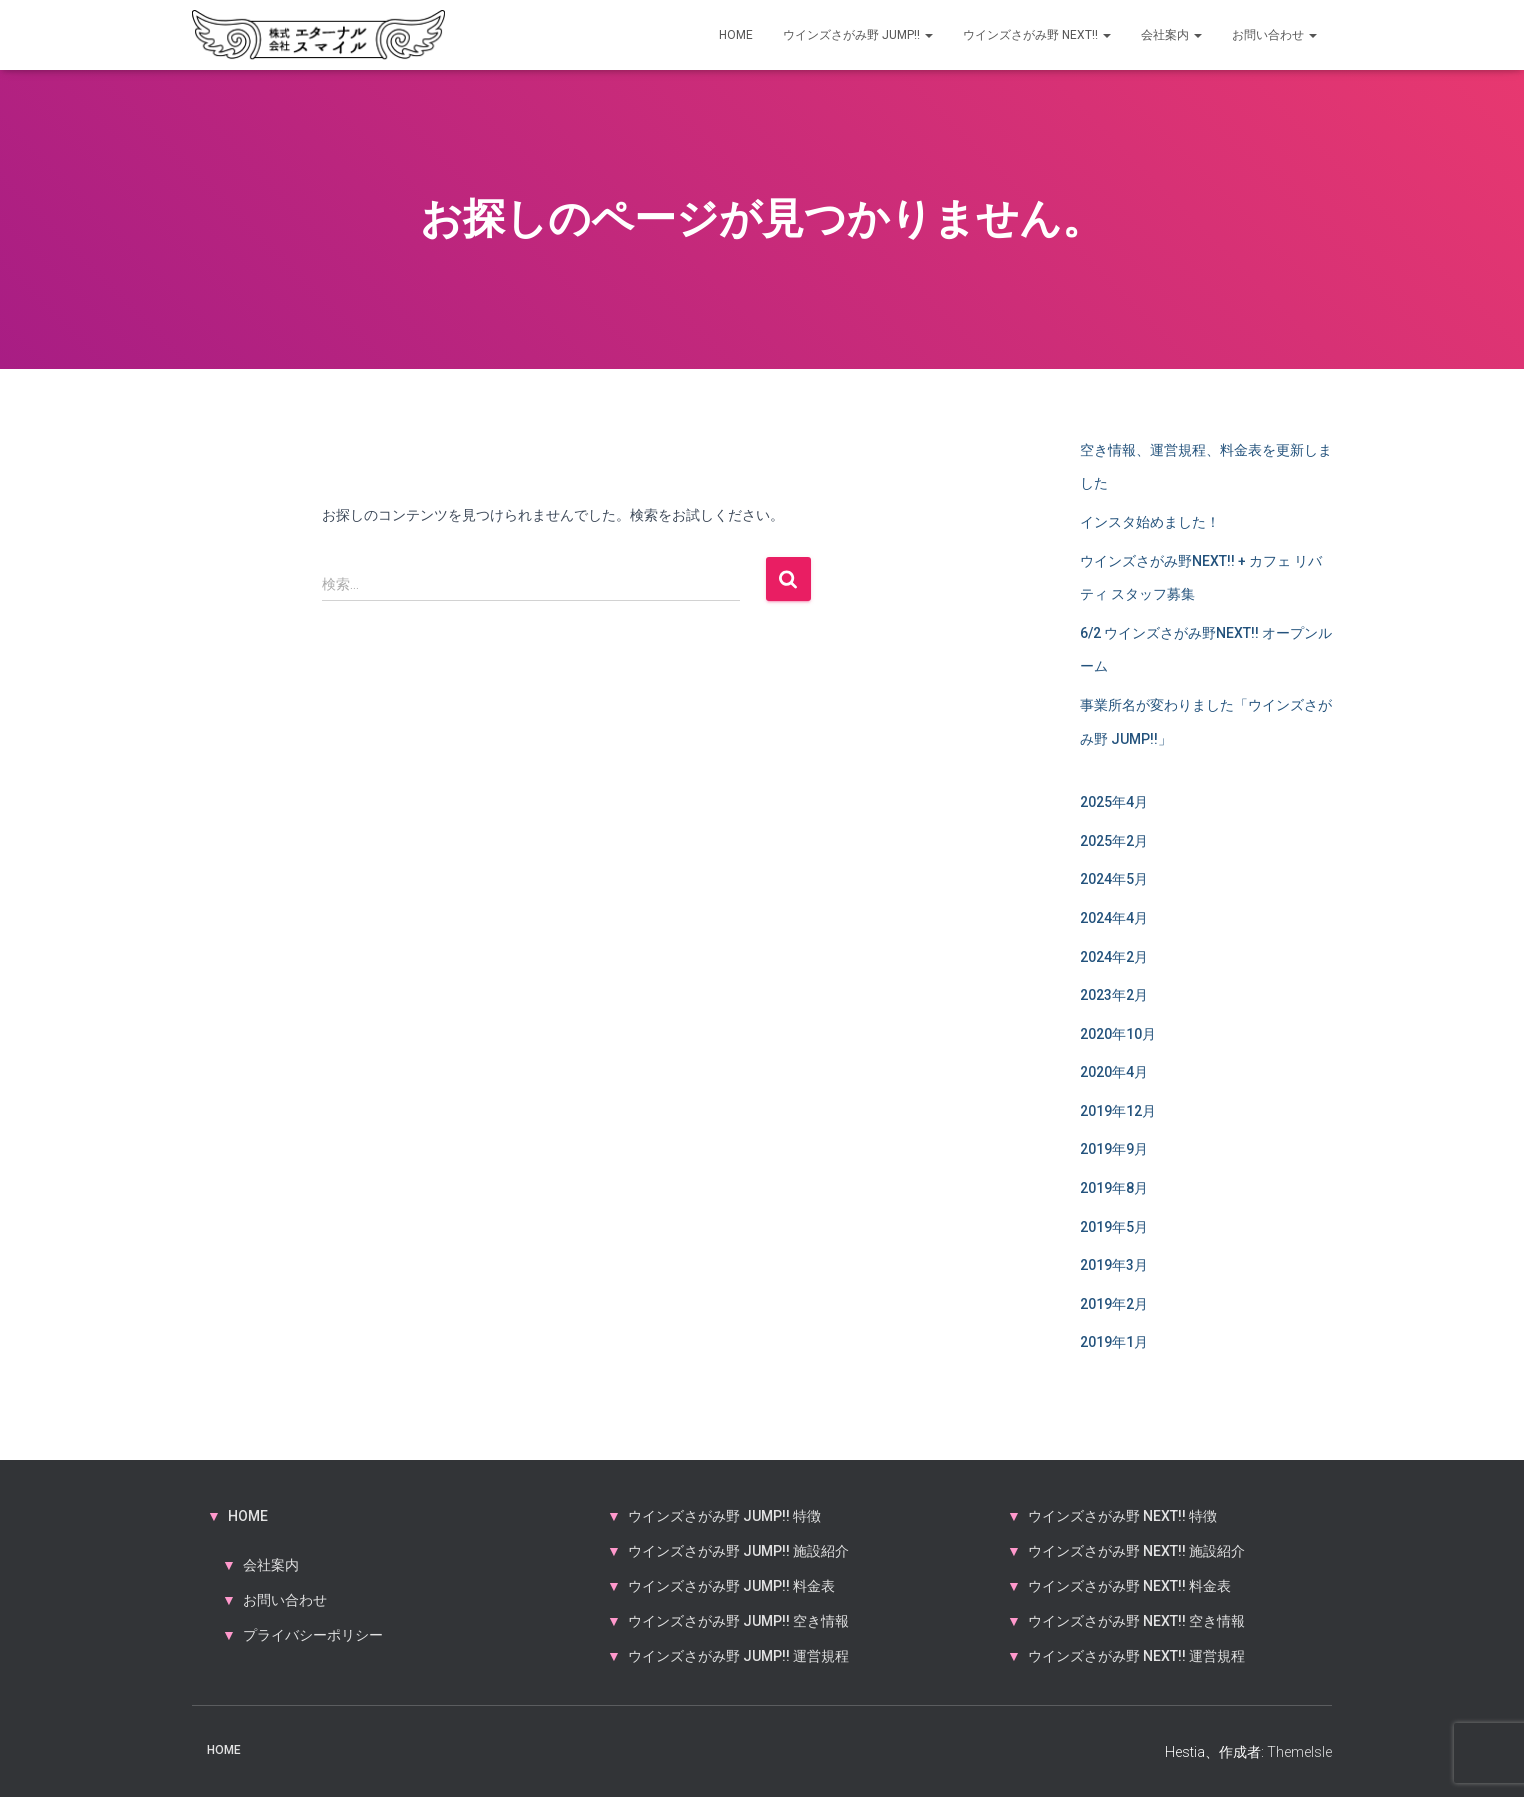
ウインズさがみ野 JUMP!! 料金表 (731, 1586)
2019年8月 (1114, 1188)
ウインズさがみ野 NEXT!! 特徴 (1122, 1516)
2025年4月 (1114, 802)
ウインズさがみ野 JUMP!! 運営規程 (738, 1656)
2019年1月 (1114, 1342)
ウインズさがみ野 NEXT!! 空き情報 (1136, 1621)
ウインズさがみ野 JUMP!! (858, 35)
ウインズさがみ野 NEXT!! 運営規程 (1136, 1656)
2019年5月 (1114, 1227)
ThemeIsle (1299, 1752)
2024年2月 (1114, 957)
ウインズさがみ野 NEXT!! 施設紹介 (1136, 1551)
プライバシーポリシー (313, 1635)
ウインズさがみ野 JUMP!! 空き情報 (738, 1621)
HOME (736, 35)
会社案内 (1171, 35)
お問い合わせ (1274, 35)
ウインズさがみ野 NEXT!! (1037, 35)
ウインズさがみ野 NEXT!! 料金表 (1129, 1586)
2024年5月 (1114, 879)
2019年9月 (1114, 1149)
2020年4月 (1114, 1072)
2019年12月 (1118, 1111)
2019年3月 (1114, 1265)
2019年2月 (1114, 1304)
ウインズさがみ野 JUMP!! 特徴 (724, 1516)
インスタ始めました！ (1150, 522)
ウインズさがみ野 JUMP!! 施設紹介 (738, 1551)
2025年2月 (1114, 841)
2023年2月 (1114, 995)
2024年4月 (1114, 918)
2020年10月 (1118, 1034)
